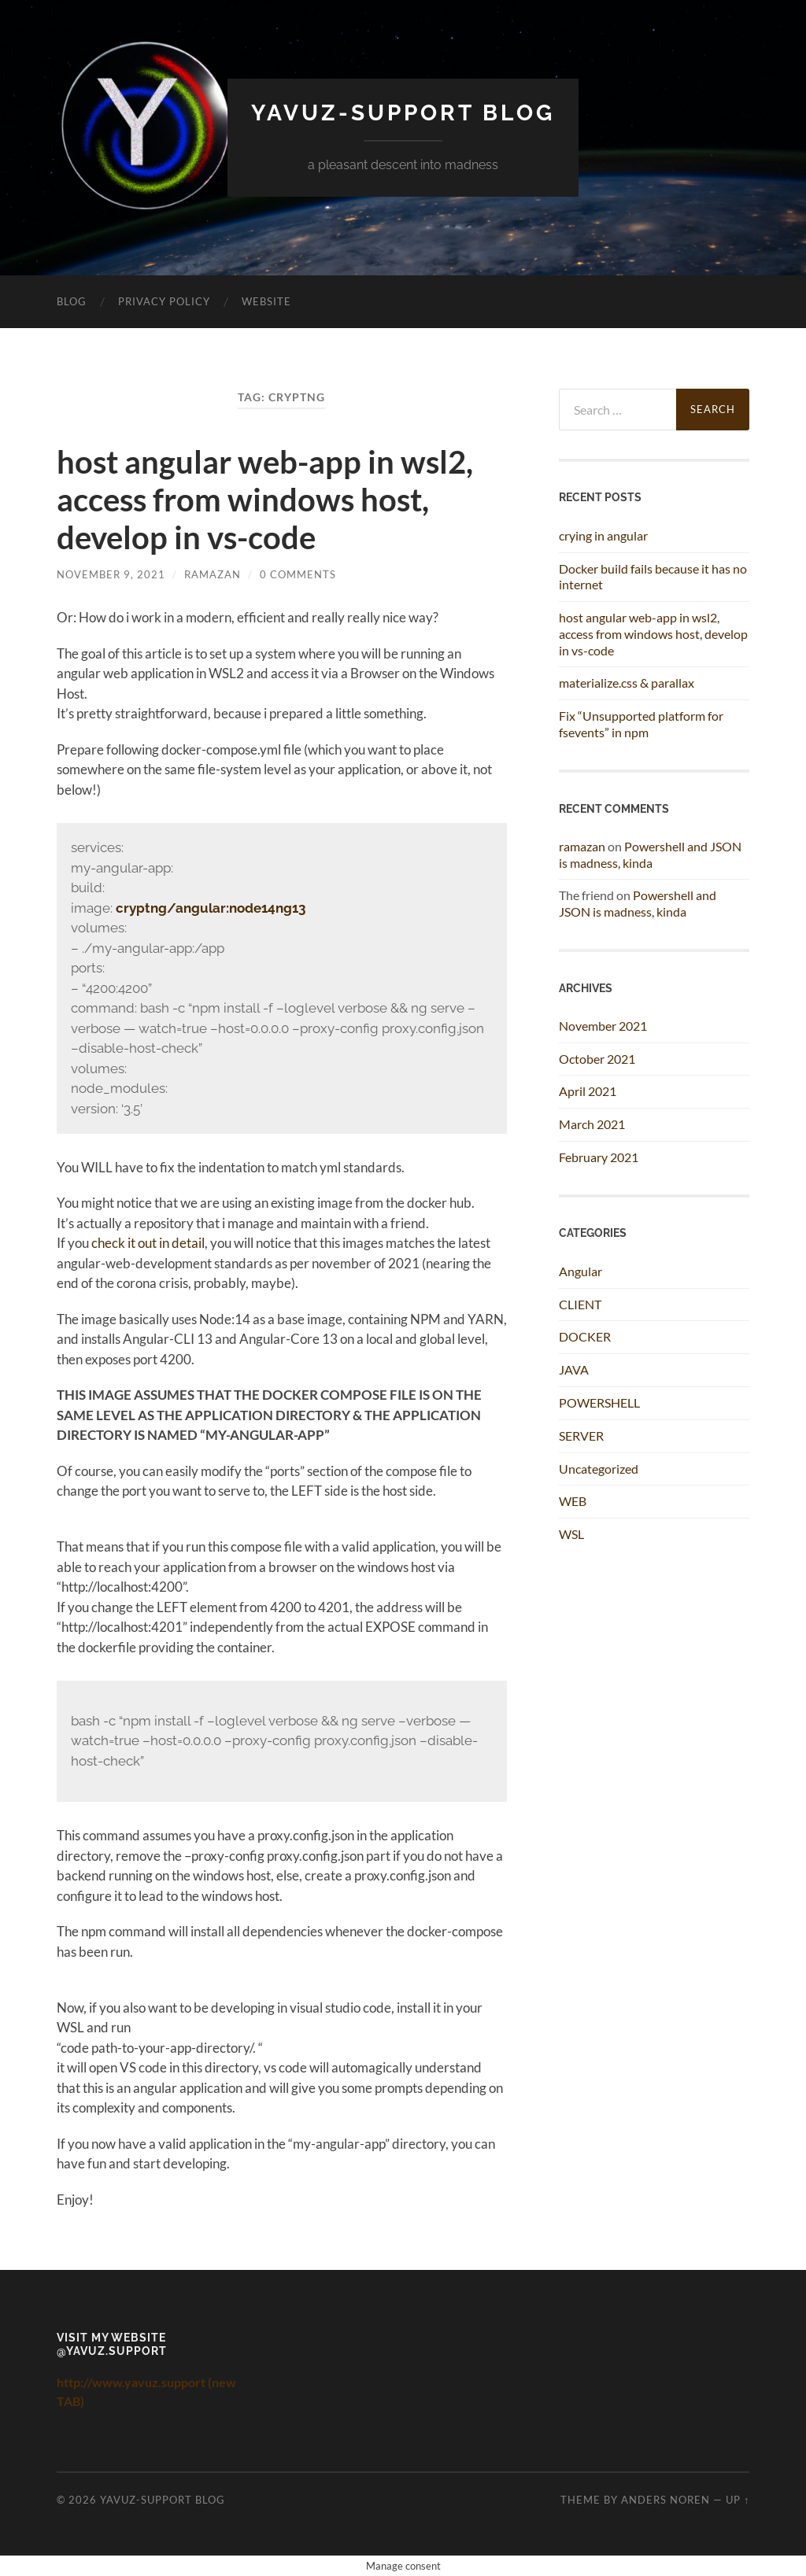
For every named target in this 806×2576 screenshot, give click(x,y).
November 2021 (603, 1025)
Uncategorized (598, 1468)
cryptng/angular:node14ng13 (210, 908)
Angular (580, 1271)
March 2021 (592, 1123)
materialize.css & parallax (626, 682)
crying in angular (603, 535)
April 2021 (587, 1090)
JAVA (574, 1369)
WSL (571, 1533)
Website (266, 301)
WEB (572, 1500)
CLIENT (580, 1304)
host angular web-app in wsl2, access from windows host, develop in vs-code (265, 499)
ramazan (212, 574)
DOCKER (585, 1336)
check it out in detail (148, 1242)
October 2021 (597, 1058)
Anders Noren (665, 2499)
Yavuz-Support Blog (403, 113)
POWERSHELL (599, 1402)
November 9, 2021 (111, 574)
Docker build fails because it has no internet (653, 576)
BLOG (72, 301)
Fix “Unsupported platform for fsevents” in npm (641, 724)
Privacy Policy (164, 301)
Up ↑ (737, 2499)
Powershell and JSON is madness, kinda (650, 854)
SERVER (581, 1435)
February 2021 (598, 1157)
